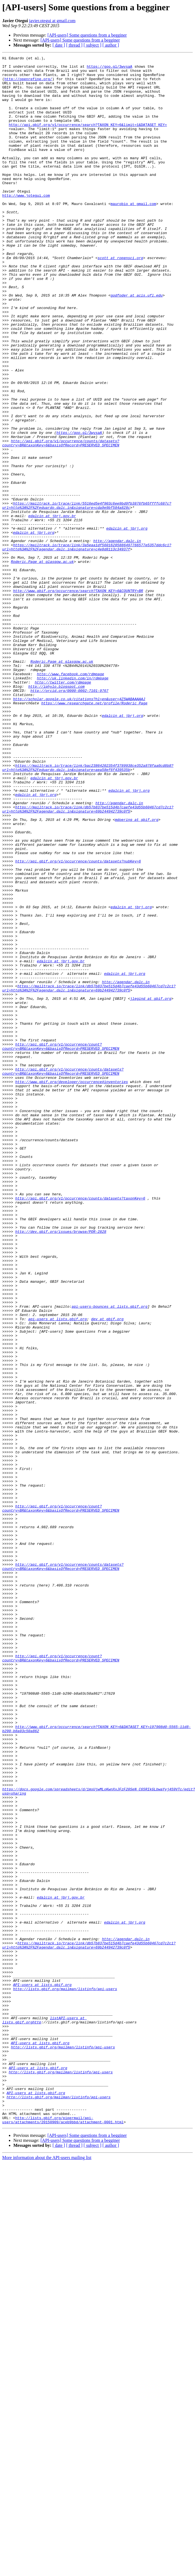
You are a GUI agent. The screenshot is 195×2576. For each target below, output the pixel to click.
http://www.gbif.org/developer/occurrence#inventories (71, 1287)
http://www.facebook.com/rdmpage (70, 797)
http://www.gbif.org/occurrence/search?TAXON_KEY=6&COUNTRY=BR (78, 697)
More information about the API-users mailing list (46, 2571)
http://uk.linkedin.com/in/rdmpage (72, 802)
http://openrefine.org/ (28, 83)
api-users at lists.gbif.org (57, 1571)
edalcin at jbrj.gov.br (52, 608)
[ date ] (58, 45)
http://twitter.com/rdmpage (63, 807)
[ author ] (110, 45)
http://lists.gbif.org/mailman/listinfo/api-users (65, 2375)
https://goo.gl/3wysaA (109, 68)
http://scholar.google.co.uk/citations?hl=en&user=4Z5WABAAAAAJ (79, 827)
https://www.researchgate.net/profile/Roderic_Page (94, 832)
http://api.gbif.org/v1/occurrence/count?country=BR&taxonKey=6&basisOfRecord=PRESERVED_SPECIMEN (60, 1245)
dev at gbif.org (107, 1571)
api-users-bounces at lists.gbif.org (110, 1556)
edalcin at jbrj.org (126, 623)
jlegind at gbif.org (150, 1187)
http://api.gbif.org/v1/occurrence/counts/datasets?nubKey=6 (78, 1022)
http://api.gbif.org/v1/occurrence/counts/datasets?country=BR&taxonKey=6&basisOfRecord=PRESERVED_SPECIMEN (60, 521)
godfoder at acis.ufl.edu (136, 343)
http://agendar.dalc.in (117, 638)
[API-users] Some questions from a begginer (87, 35)
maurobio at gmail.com (133, 233)
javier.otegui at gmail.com (52, 20)
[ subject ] (92, 45)
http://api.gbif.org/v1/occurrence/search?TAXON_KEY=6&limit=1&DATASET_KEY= (88, 138)
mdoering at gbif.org (136, 972)
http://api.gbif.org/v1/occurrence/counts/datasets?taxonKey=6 (80, 1426)
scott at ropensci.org (120, 298)
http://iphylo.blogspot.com (56, 812)
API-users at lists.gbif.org (42, 2370)
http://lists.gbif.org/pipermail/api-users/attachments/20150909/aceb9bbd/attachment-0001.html (63, 2533)
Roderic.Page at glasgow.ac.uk (42, 663)
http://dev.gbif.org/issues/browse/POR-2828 (60, 1466)
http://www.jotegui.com (26, 223)
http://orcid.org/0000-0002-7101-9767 (69, 817)
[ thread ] (74, 45)
